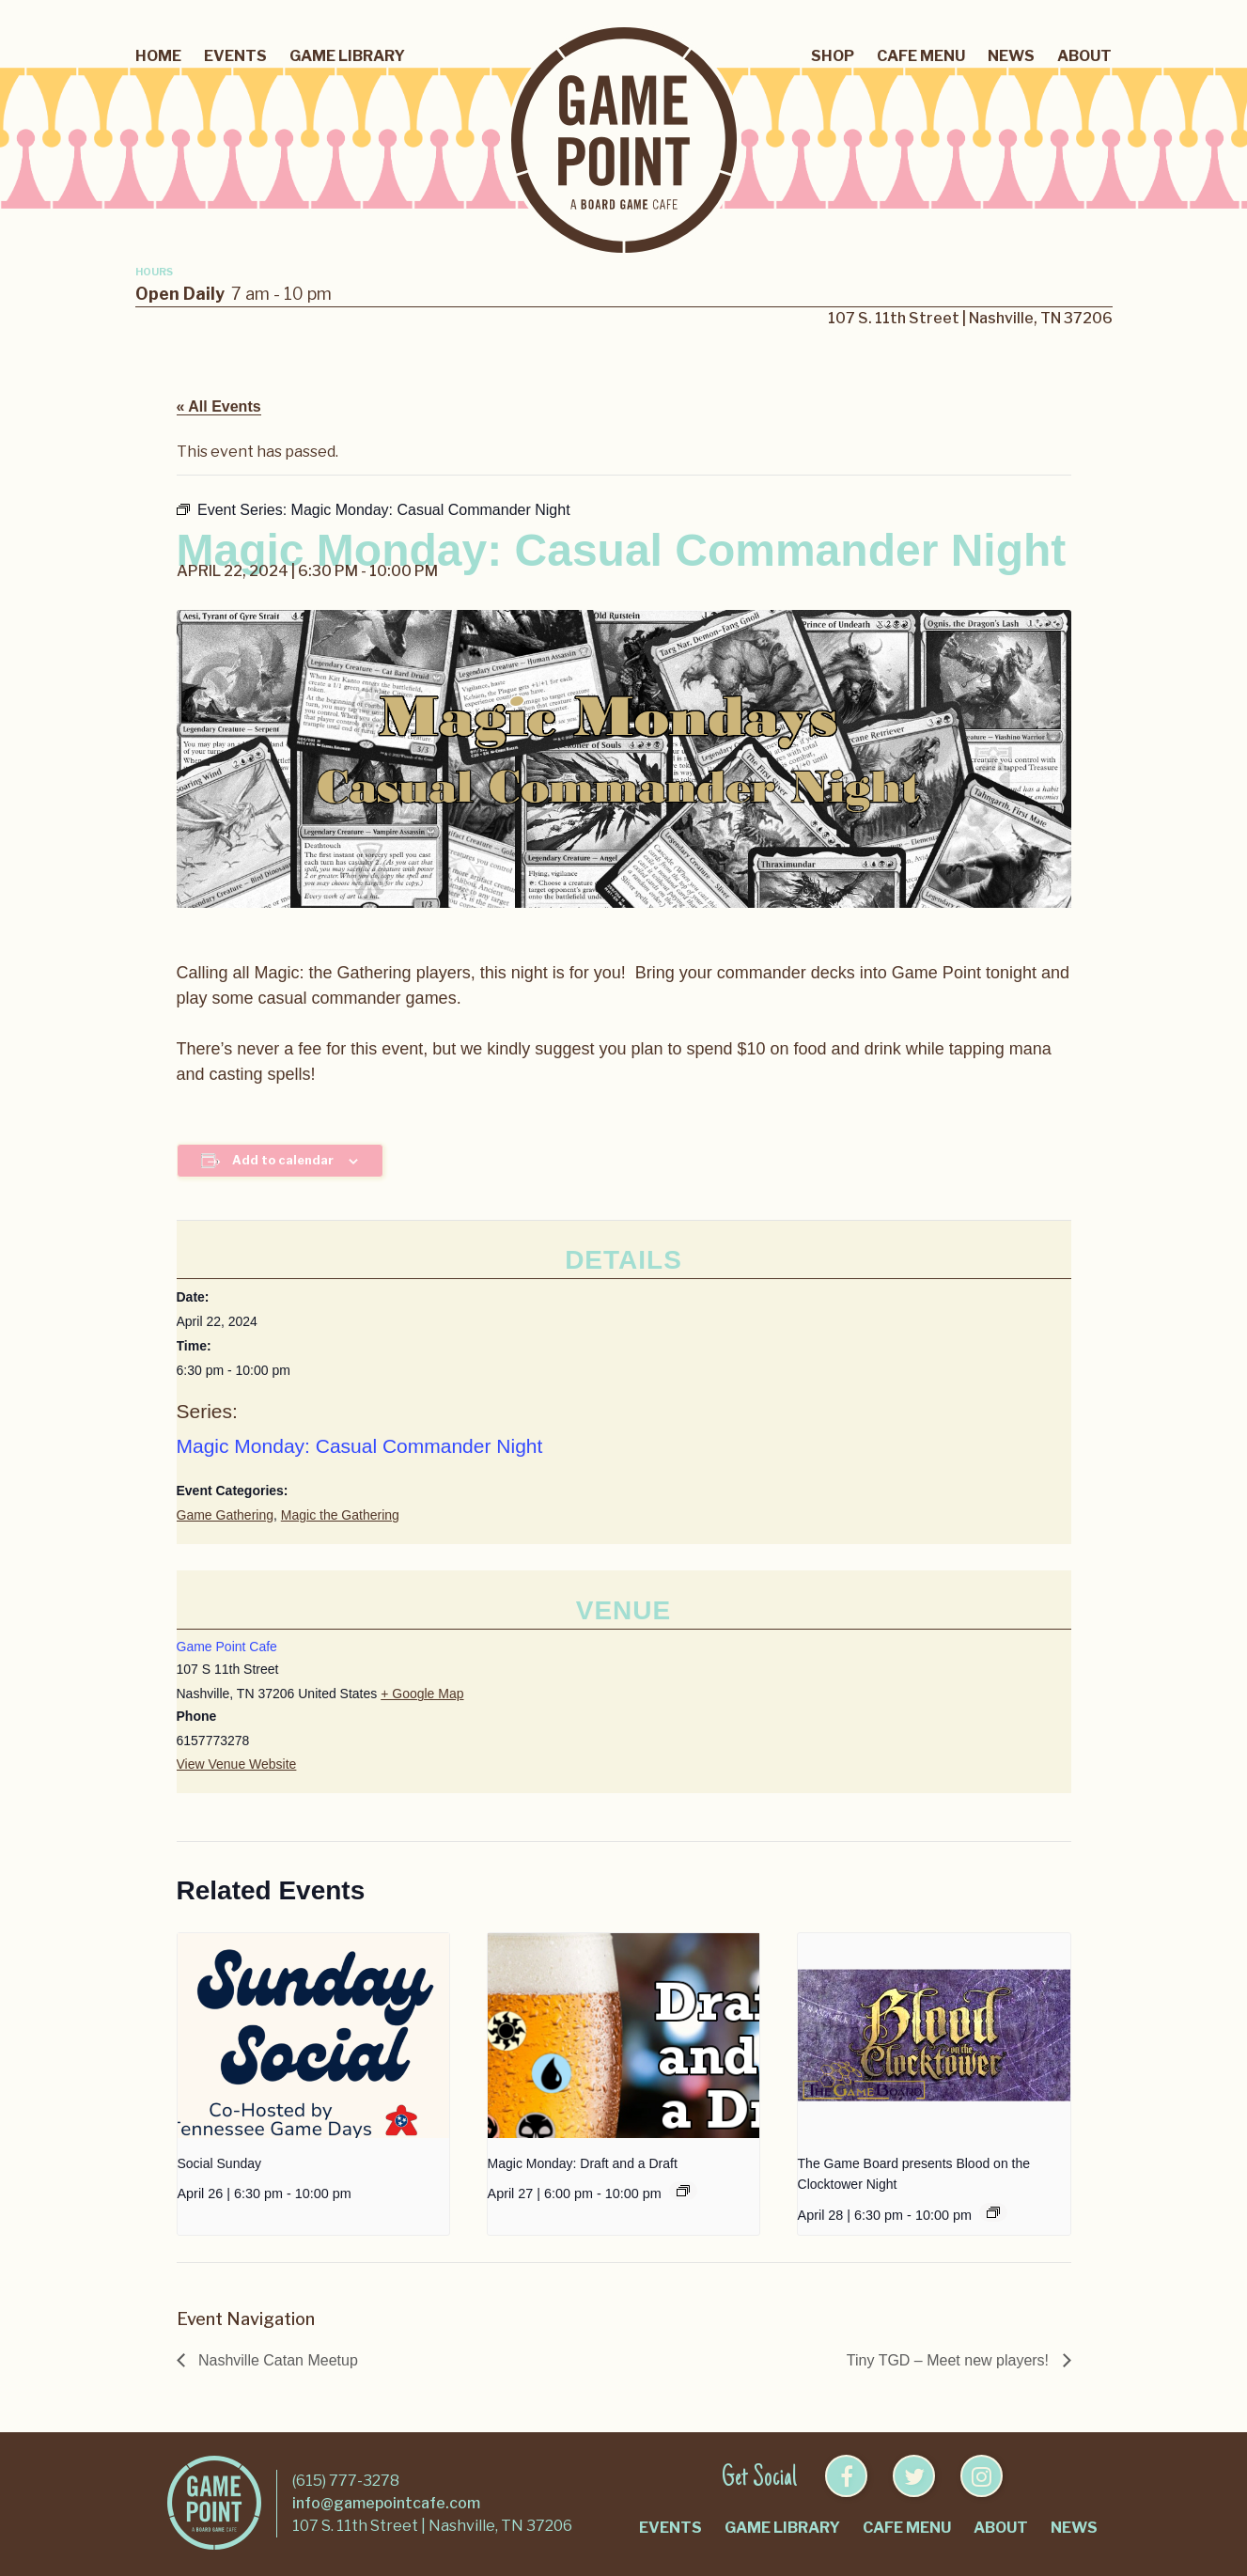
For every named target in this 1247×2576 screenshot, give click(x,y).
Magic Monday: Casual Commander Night (360, 1446)
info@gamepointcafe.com (386, 2503)
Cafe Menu (921, 56)
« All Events (219, 406)
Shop (832, 56)
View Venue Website (237, 1764)
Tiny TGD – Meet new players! (950, 2360)
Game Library (347, 56)
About (1084, 56)
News (1011, 56)
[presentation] (314, 2035)
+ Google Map (422, 1693)
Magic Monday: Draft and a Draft (583, 2163)
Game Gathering (225, 1514)
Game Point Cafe (227, 1646)
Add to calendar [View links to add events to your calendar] (283, 1160)
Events (235, 56)
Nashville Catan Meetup (276, 2360)
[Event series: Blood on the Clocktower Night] (993, 2212)
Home (158, 56)
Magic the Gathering (340, 1514)
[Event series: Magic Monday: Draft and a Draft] (683, 2190)
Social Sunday (220, 2163)
